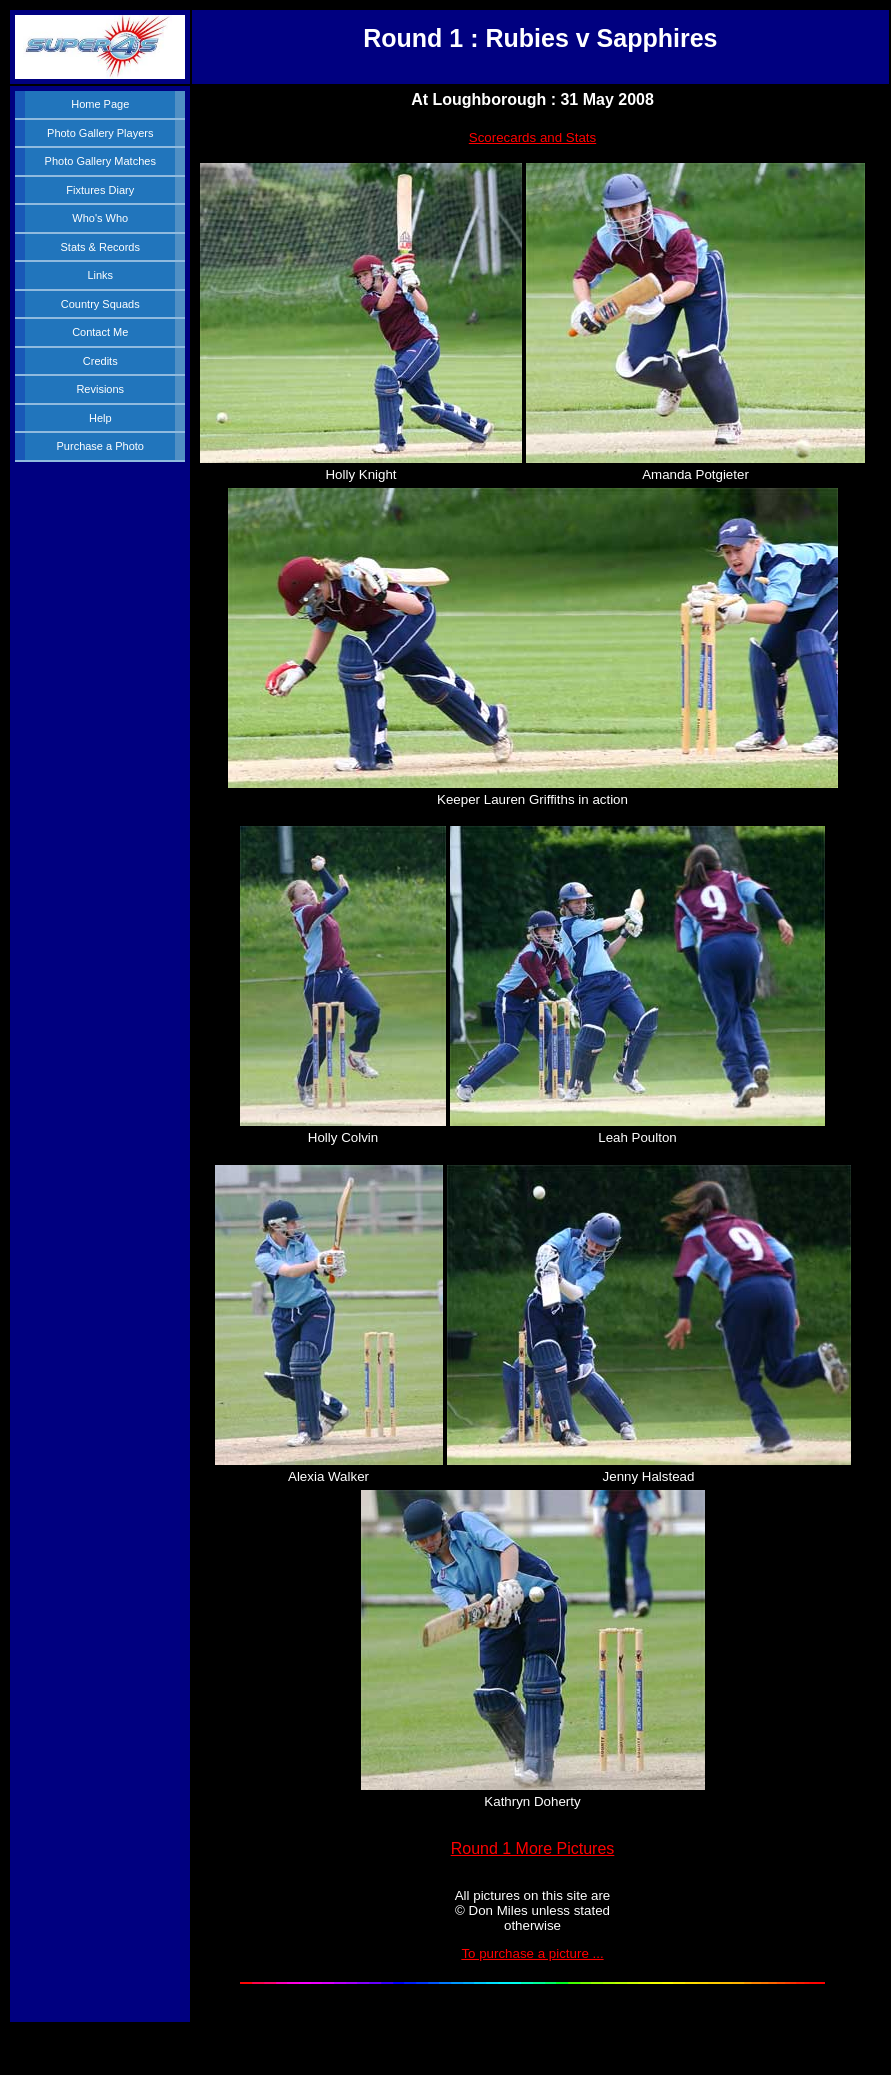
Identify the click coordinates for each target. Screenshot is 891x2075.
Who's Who (100, 218)
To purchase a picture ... (532, 1953)
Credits (100, 361)
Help (100, 418)
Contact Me (100, 332)
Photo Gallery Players (100, 133)
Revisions (100, 389)
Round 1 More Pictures (533, 1848)
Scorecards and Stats (532, 137)
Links (100, 275)
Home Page (100, 104)
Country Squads (100, 304)
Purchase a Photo (100, 446)
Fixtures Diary (100, 190)
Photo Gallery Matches (100, 161)
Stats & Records (100, 247)
